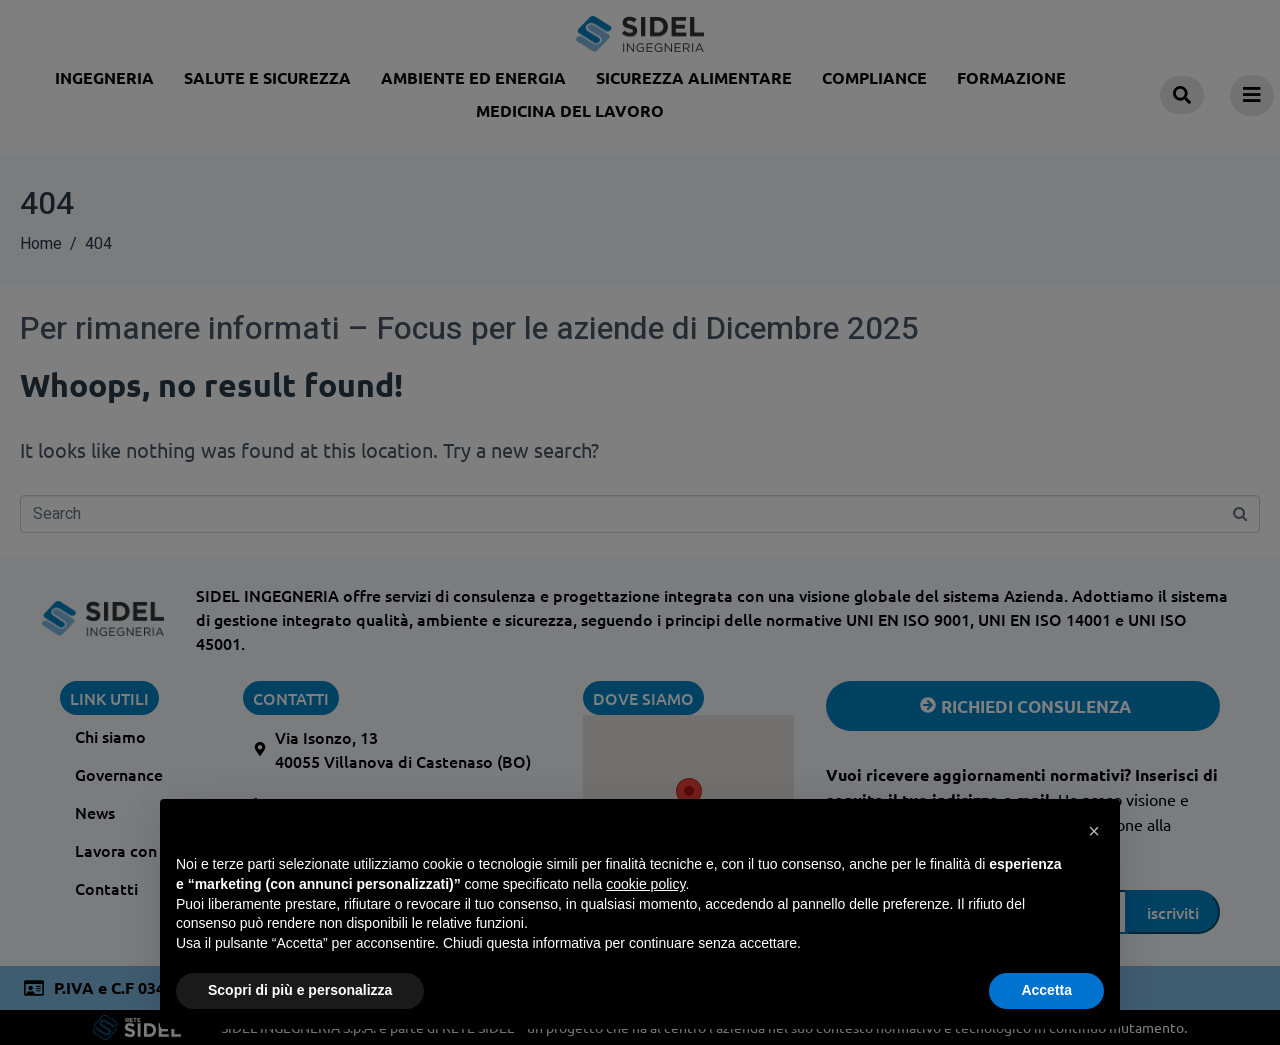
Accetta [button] (1046, 990)
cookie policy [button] (645, 884)
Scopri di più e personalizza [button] (300, 990)
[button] (1094, 831)
